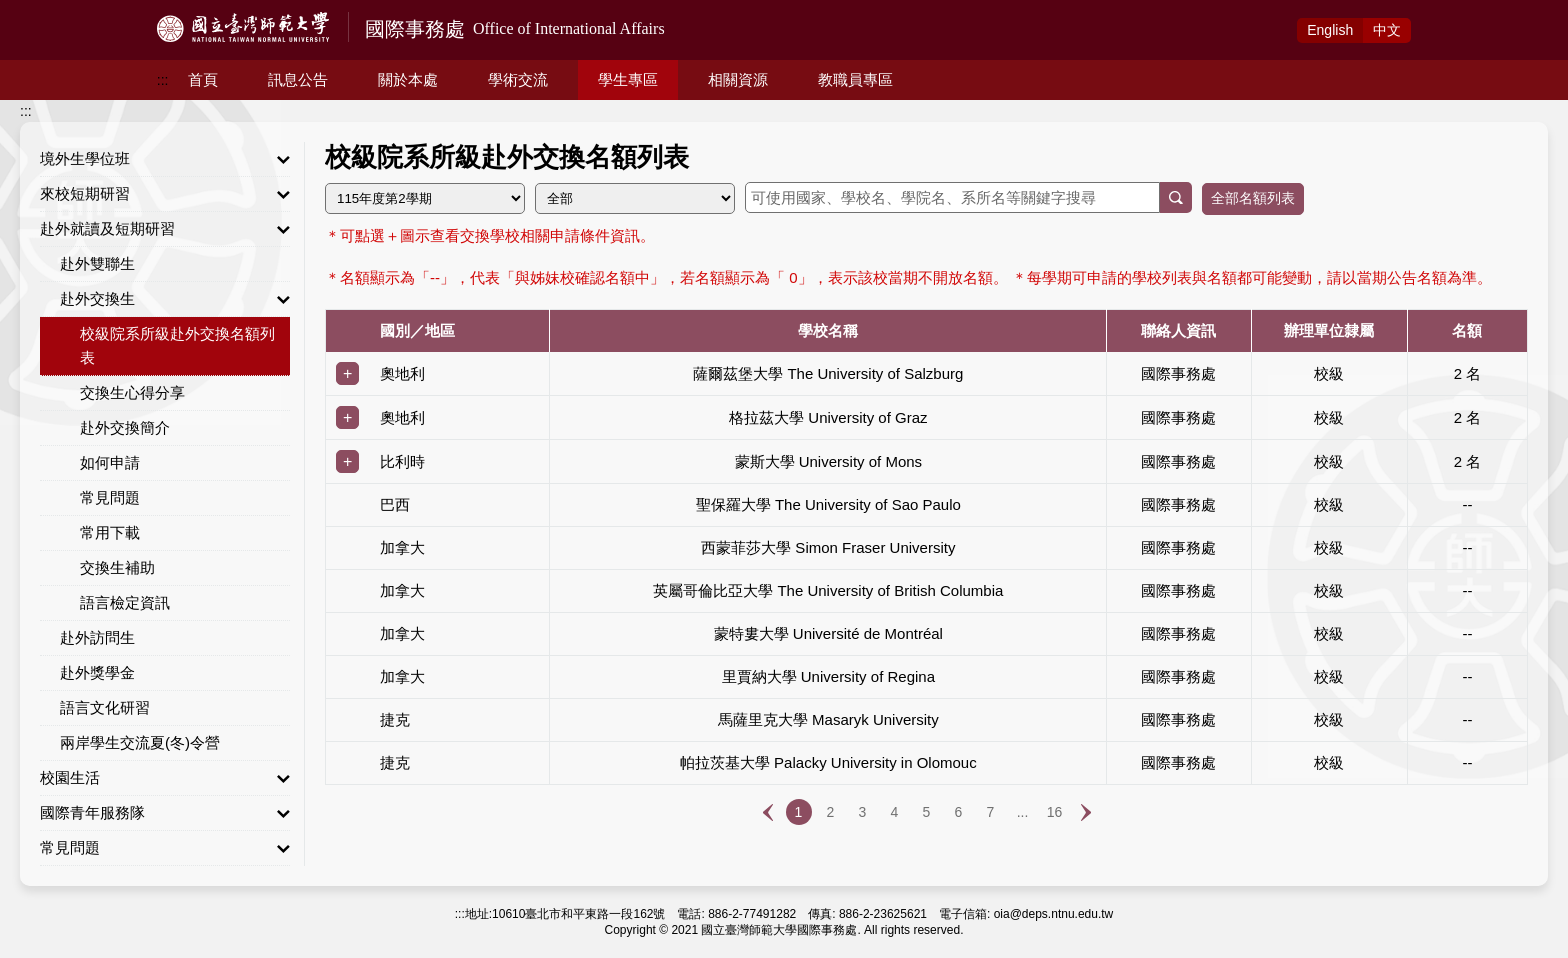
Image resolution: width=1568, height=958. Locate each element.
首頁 (203, 79)
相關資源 (738, 79)
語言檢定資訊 (125, 602)
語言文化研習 (105, 707)
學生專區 (628, 79)
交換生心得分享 (132, 392)
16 (1055, 812)
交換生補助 (117, 567)
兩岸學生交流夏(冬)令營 (140, 742)
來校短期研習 (165, 194)
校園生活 (165, 778)
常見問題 (110, 497)
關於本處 (408, 79)
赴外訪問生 (97, 637)
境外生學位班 (165, 159)
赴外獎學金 (97, 672)
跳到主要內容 (42, 11)
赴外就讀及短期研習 (165, 229)
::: (163, 80)
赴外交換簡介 (125, 427)
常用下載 (110, 532)
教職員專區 (855, 79)
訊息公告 (298, 79)
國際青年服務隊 (165, 813)
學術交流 (518, 79)
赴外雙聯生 (97, 263)
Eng (1330, 30)
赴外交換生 (175, 299)
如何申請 (110, 462)
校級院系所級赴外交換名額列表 (177, 345)
